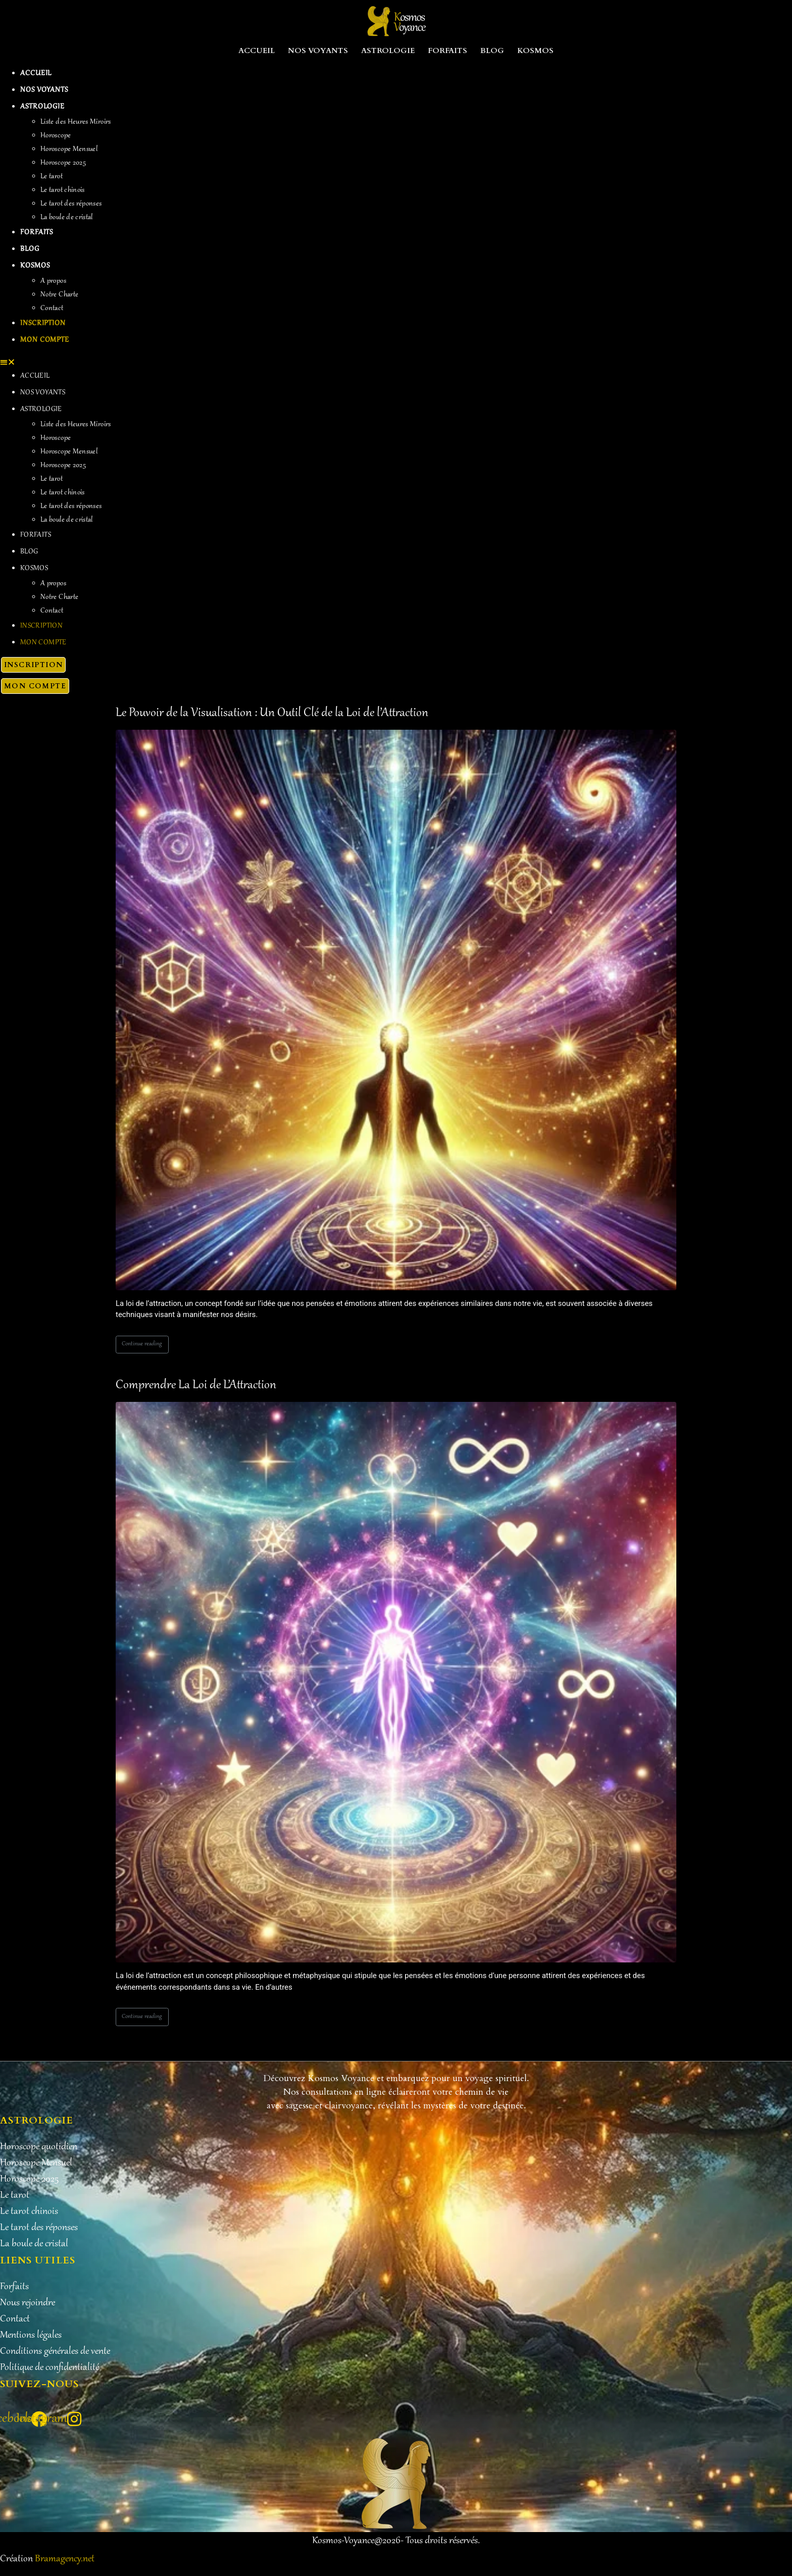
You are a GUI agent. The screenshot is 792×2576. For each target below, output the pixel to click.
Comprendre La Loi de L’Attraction (196, 1385)
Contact (52, 308)
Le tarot (51, 176)
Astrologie (388, 50)
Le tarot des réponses (71, 204)
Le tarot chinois (62, 190)
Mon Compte (44, 340)
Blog (492, 50)
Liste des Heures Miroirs (75, 122)
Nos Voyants (318, 50)
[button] (396, 362)
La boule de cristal (66, 217)
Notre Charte (59, 294)
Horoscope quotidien (38, 2147)
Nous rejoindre (27, 2303)
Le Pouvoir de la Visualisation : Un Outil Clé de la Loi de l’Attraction (272, 713)
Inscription (43, 323)
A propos (53, 281)
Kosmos (535, 50)
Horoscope (55, 135)
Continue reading (142, 1344)
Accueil (256, 50)
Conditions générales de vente (55, 2352)
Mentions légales (31, 2336)
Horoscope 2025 (63, 163)
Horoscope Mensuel (68, 149)
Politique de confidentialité (49, 2368)
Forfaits (447, 50)
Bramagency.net (64, 2559)
